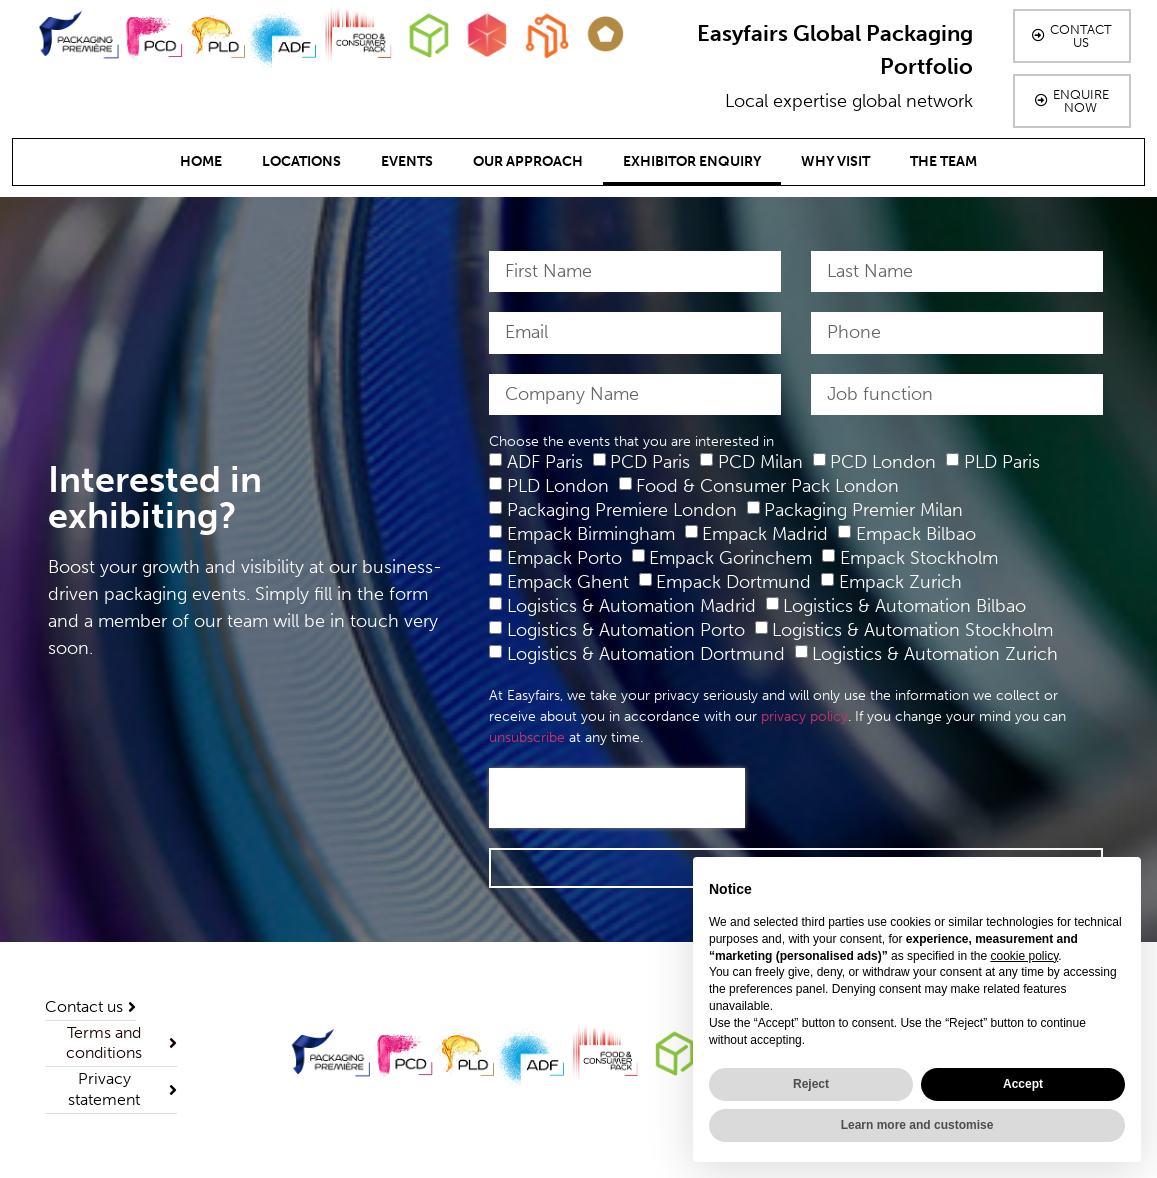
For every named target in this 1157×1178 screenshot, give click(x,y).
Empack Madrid (765, 534)
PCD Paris (650, 462)
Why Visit (835, 161)
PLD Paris (1002, 462)
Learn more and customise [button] (917, 1125)
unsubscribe (527, 737)
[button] (1072, 36)
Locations (301, 161)
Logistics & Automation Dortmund (646, 654)
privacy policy (804, 716)
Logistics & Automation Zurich (935, 654)
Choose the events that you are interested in (631, 442)
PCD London (883, 462)
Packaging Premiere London (622, 510)
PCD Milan (760, 462)
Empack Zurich (900, 582)
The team (943, 161)
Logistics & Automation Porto (626, 630)
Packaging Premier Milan (863, 510)
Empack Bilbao (916, 534)
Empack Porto (564, 558)
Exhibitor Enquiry (692, 161)
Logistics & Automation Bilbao (904, 606)
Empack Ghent (568, 582)
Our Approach (528, 161)
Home (201, 161)
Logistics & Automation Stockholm (912, 630)
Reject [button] (811, 1084)
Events (407, 161)
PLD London (558, 486)
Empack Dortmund (733, 582)
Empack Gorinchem (730, 558)
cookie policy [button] (1024, 956)
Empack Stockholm (919, 558)
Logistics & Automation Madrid (631, 606)
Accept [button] (1023, 1084)
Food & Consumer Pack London (767, 486)
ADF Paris (545, 462)
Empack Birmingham (591, 534)
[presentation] (617, 798)
